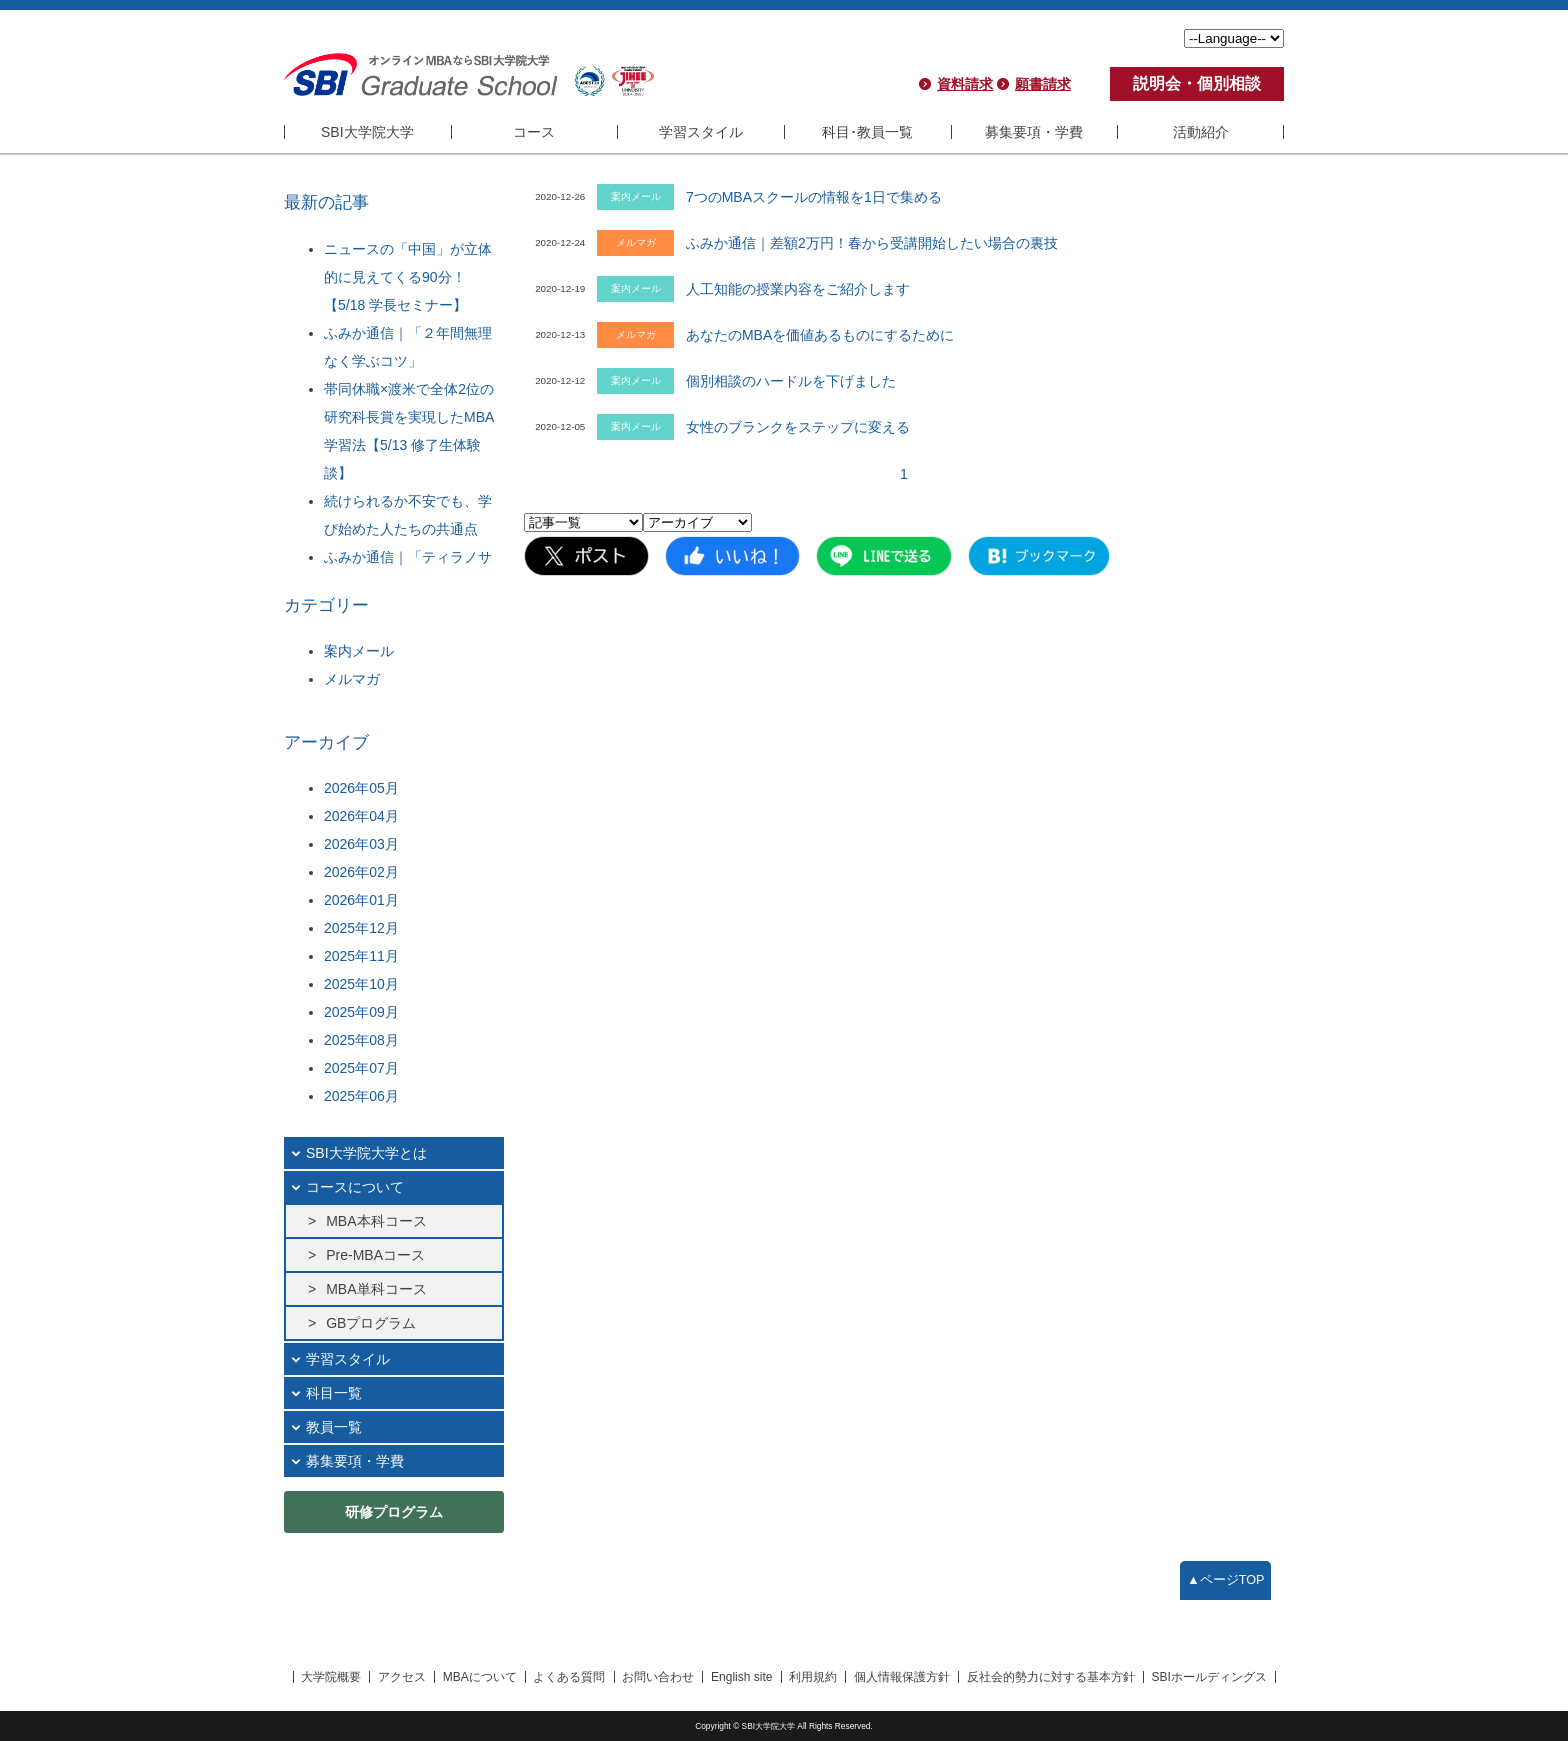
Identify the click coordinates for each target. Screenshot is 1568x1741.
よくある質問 (569, 1677)
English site (741, 1677)
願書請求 (1043, 84)
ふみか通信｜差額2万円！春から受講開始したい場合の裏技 (872, 243)
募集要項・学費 (1034, 132)
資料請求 (965, 84)
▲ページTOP (1225, 1580)
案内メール (359, 651)
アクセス (402, 1677)
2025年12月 (361, 928)
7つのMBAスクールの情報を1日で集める (814, 197)
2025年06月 (361, 1096)
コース (534, 132)
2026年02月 (361, 872)
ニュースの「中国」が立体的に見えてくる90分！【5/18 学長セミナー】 (408, 277)
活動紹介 (1201, 132)
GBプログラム (371, 1323)
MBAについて (480, 1677)
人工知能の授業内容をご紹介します (798, 289)
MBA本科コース (376, 1221)
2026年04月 (361, 816)
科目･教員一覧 (867, 132)
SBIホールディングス (1209, 1677)
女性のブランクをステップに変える (798, 427)
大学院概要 (331, 1677)
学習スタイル (701, 132)
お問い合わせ (658, 1677)
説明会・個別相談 (1197, 83)
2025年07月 (361, 1068)
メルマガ (352, 679)
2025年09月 (361, 1012)
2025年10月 (361, 984)
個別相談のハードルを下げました (791, 381)
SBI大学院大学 (367, 132)
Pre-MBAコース (375, 1255)
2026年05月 (361, 788)
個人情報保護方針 (902, 1677)
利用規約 (813, 1677)
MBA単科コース (376, 1289)
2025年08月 (361, 1040)
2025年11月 (361, 956)
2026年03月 (361, 844)
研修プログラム (394, 1512)
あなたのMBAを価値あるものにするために (820, 335)
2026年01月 (361, 900)
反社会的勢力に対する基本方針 (1051, 1677)
